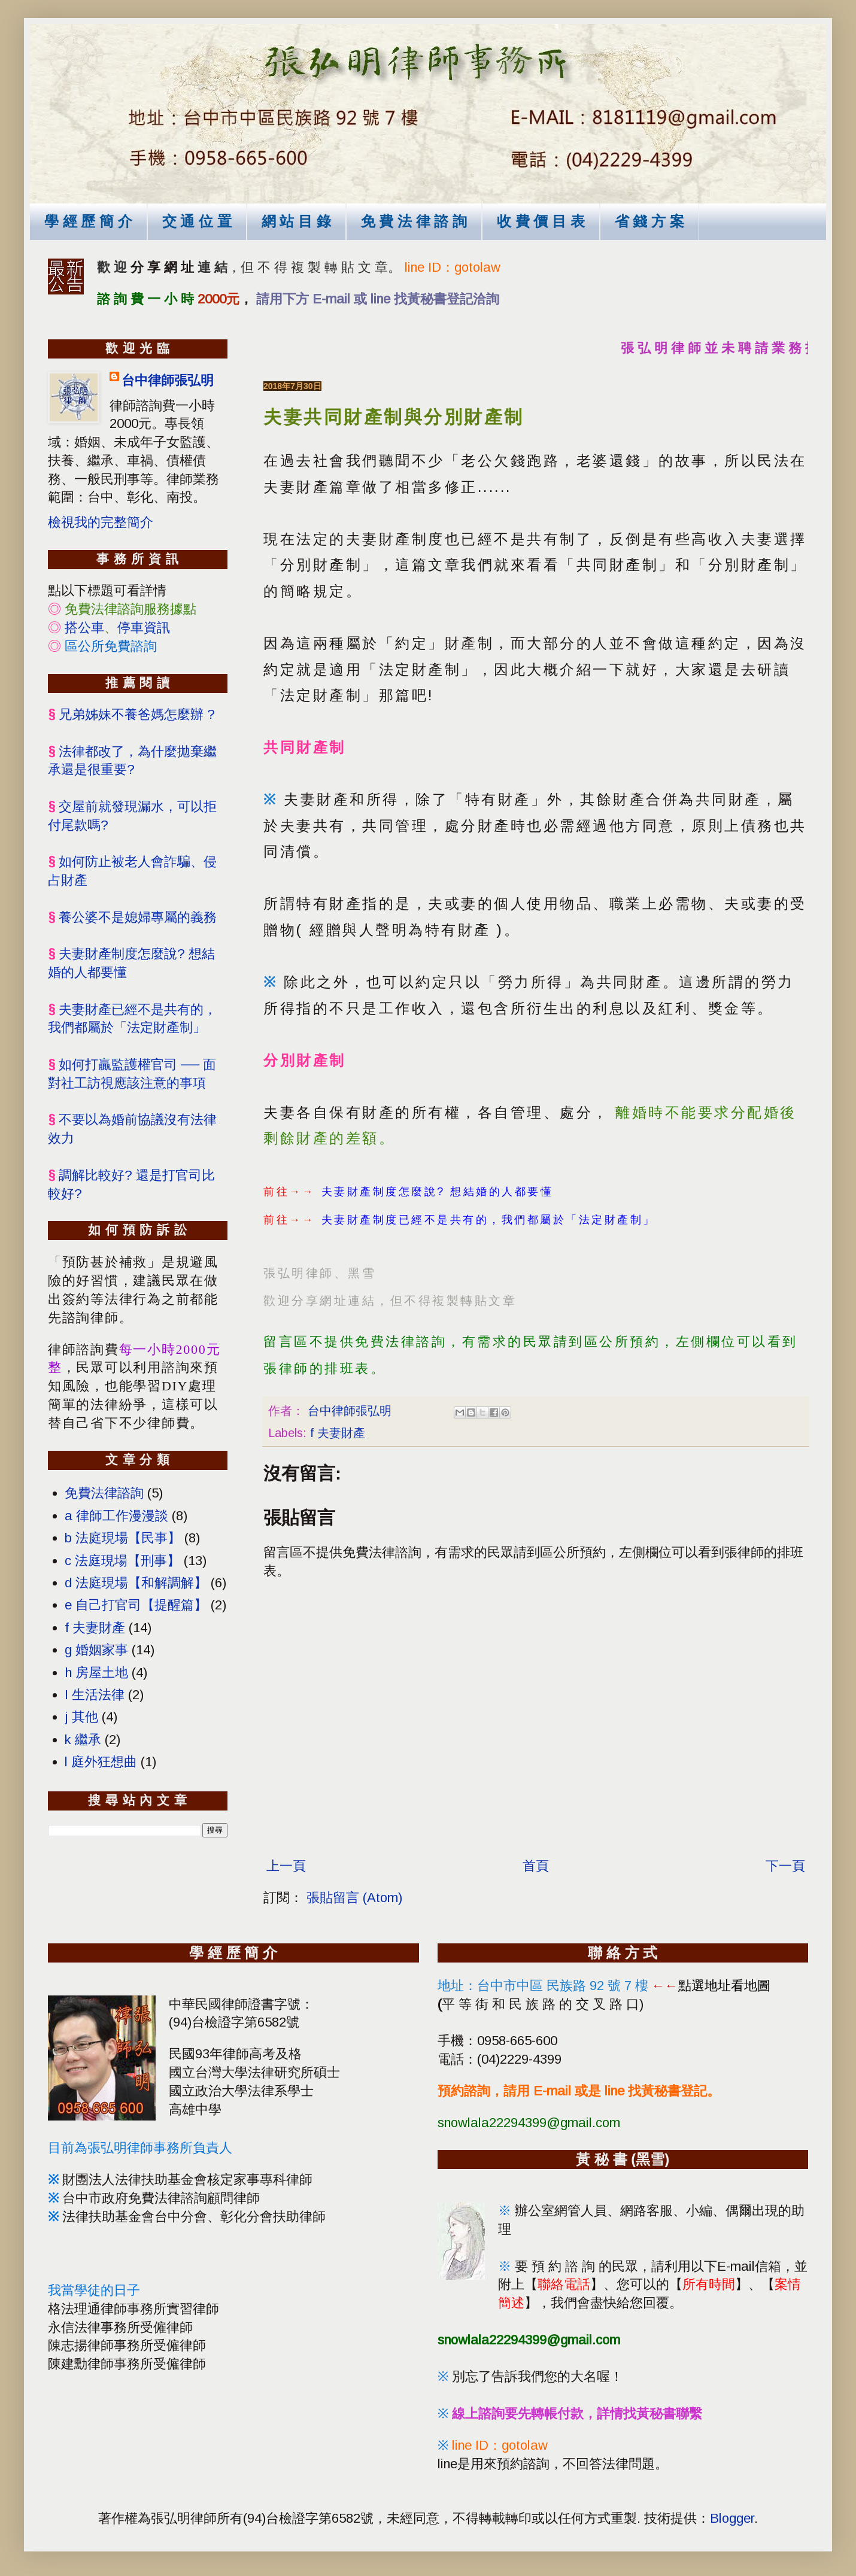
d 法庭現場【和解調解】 (136, 1582)
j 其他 (81, 1716)
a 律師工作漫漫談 (116, 1515)
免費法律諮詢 (104, 1493)
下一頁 (785, 1865)
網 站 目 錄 (296, 221)
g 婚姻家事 (96, 1649)
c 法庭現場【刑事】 (122, 1560)
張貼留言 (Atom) (354, 1897)
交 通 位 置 (197, 221)
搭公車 (84, 627)
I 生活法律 (95, 1694)
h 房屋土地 (96, 1672)
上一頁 (286, 1865)
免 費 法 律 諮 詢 (414, 221)
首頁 (536, 1865)
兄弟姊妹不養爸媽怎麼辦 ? (137, 714)
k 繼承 (83, 1739)
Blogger (732, 2518)
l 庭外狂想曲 (101, 1761)
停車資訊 (143, 627)
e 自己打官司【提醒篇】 (136, 1604)
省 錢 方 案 (649, 221)
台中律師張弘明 (168, 380)
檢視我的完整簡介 (100, 522)
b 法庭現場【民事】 (123, 1537)
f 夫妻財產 (337, 1432)
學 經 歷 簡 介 (88, 221)
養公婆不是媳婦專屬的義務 (138, 917)
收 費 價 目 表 (541, 221)
